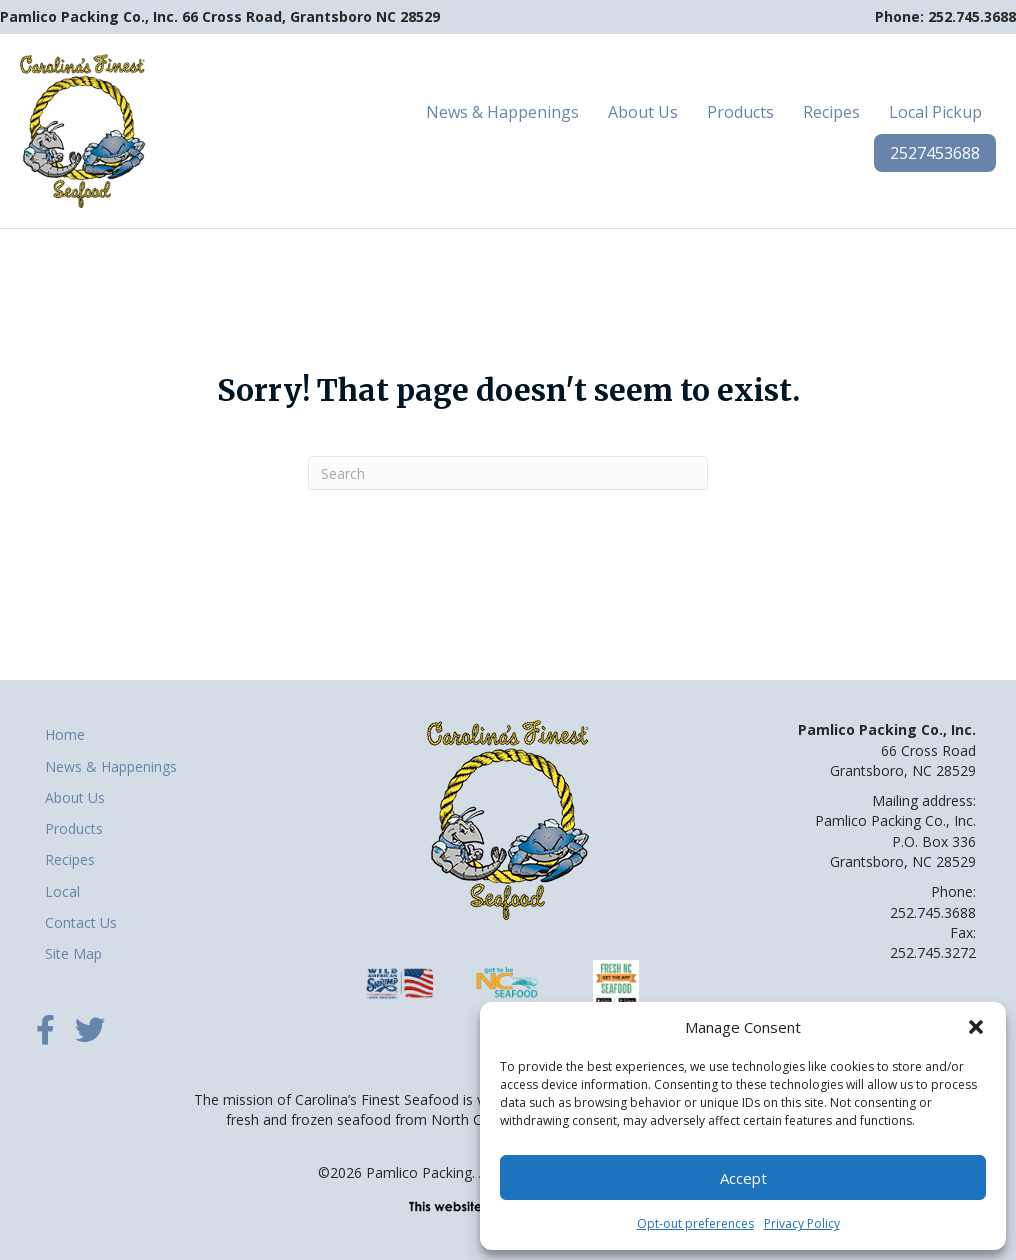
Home (65, 734)
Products (740, 112)
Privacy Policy (802, 1223)
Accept (743, 1178)
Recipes (831, 112)
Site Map (73, 953)
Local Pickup (935, 112)
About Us (643, 112)
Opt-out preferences (695, 1223)
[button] (976, 1027)
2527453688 (935, 153)
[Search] (508, 473)
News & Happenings (502, 112)
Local (62, 891)
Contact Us (81, 922)
